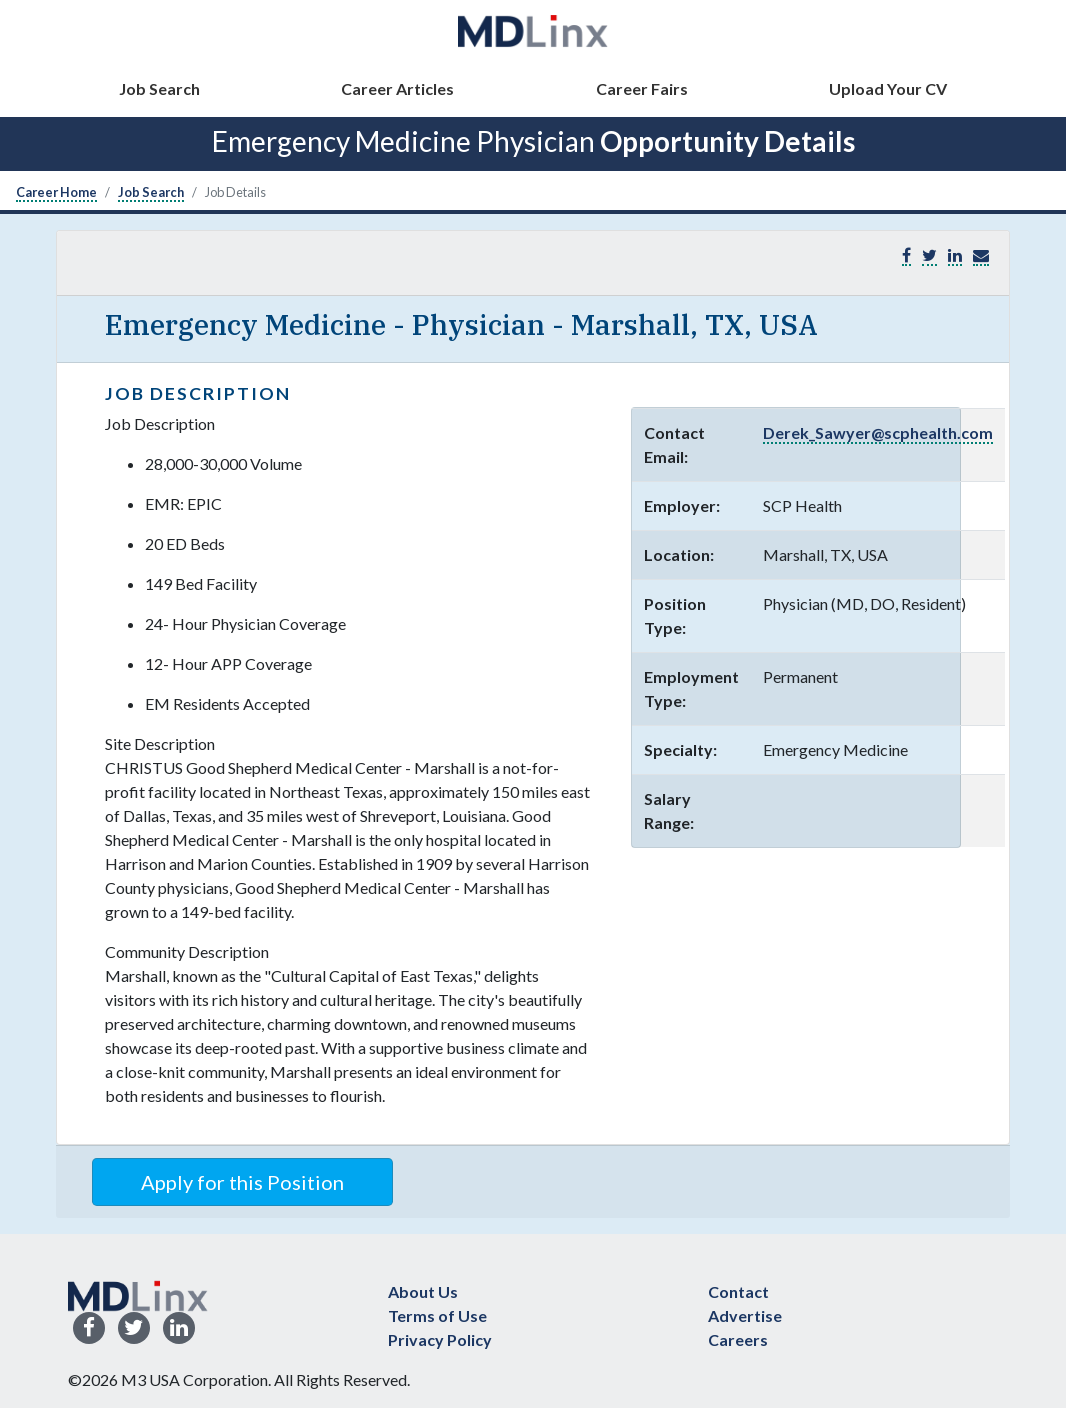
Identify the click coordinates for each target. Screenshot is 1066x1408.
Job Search (159, 88)
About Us (423, 1291)
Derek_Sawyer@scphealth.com (878, 432)
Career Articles (397, 88)
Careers (738, 1339)
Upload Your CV (888, 88)
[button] (981, 255)
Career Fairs (642, 88)
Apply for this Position (242, 1182)
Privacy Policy (440, 1339)
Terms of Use (437, 1315)
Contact (738, 1291)
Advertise (745, 1315)
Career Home (56, 192)
